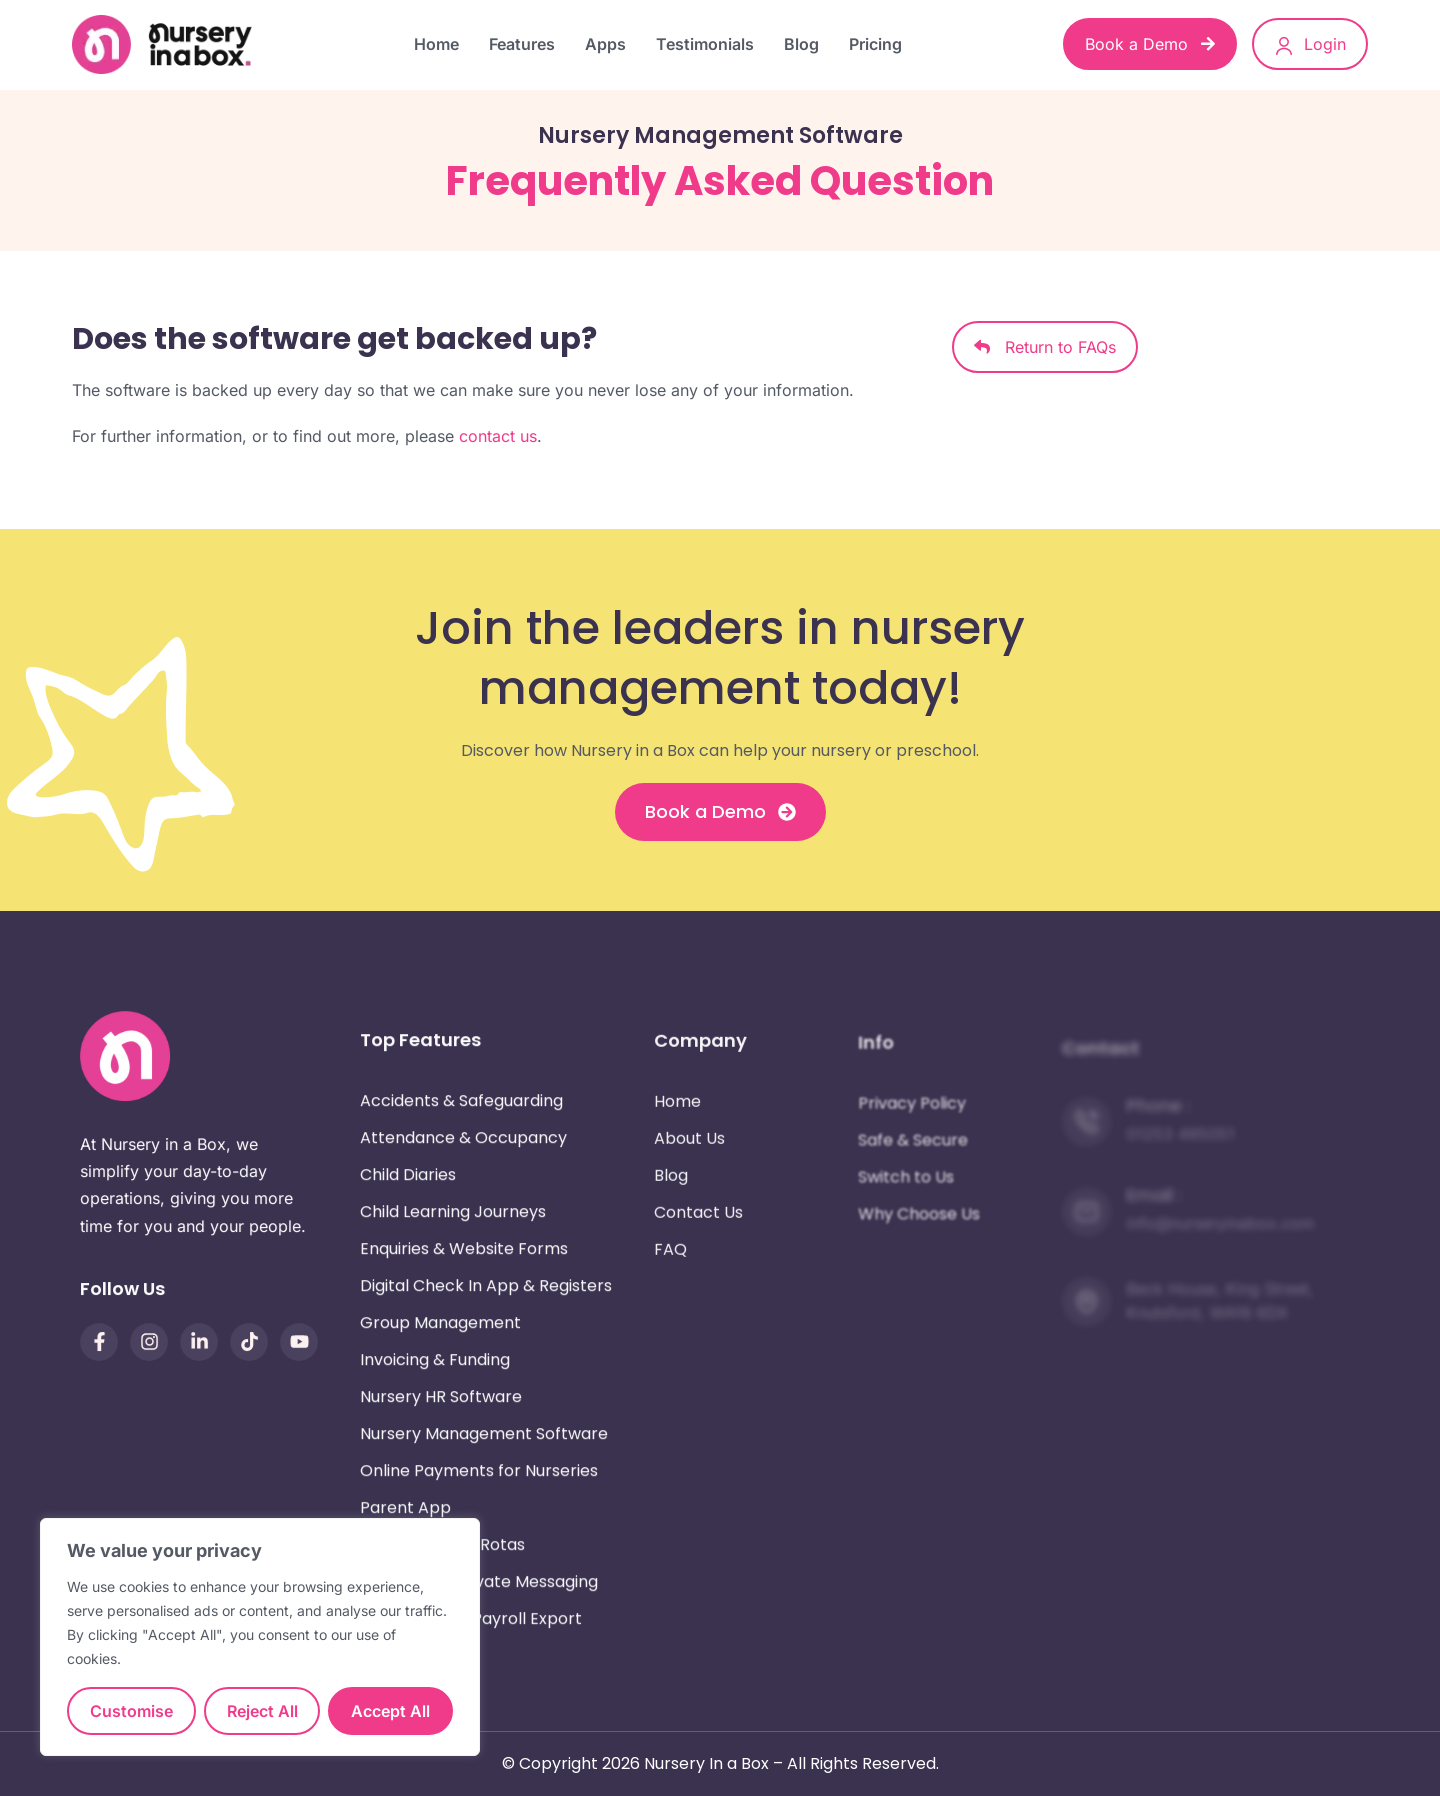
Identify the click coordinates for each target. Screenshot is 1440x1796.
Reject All (262, 1711)
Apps (605, 44)
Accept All (390, 1711)
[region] (260, 1637)
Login (1310, 45)
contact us (498, 436)
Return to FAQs (1045, 347)
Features (522, 44)
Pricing (875, 44)
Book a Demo (1150, 44)
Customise (131, 1711)
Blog (801, 44)
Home (436, 44)
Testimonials (705, 44)
